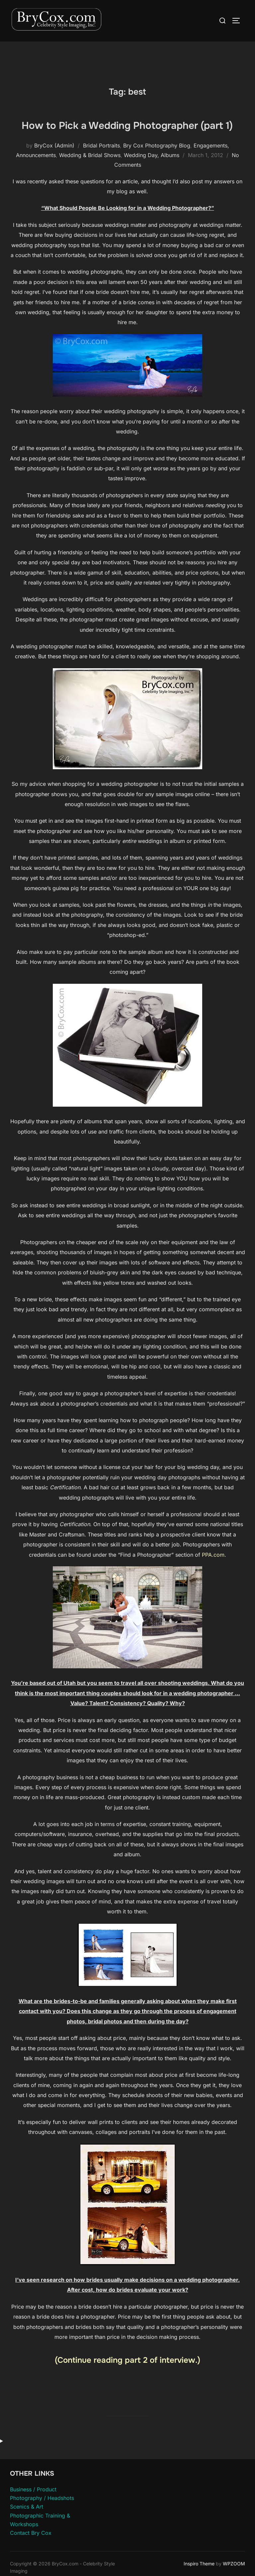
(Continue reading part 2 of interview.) (127, 2394)
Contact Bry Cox (30, 2566)
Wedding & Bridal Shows (90, 188)
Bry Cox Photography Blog (156, 179)
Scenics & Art (26, 2540)
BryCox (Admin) (54, 179)
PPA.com (213, 1588)
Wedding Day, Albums (151, 188)
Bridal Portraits (101, 179)
